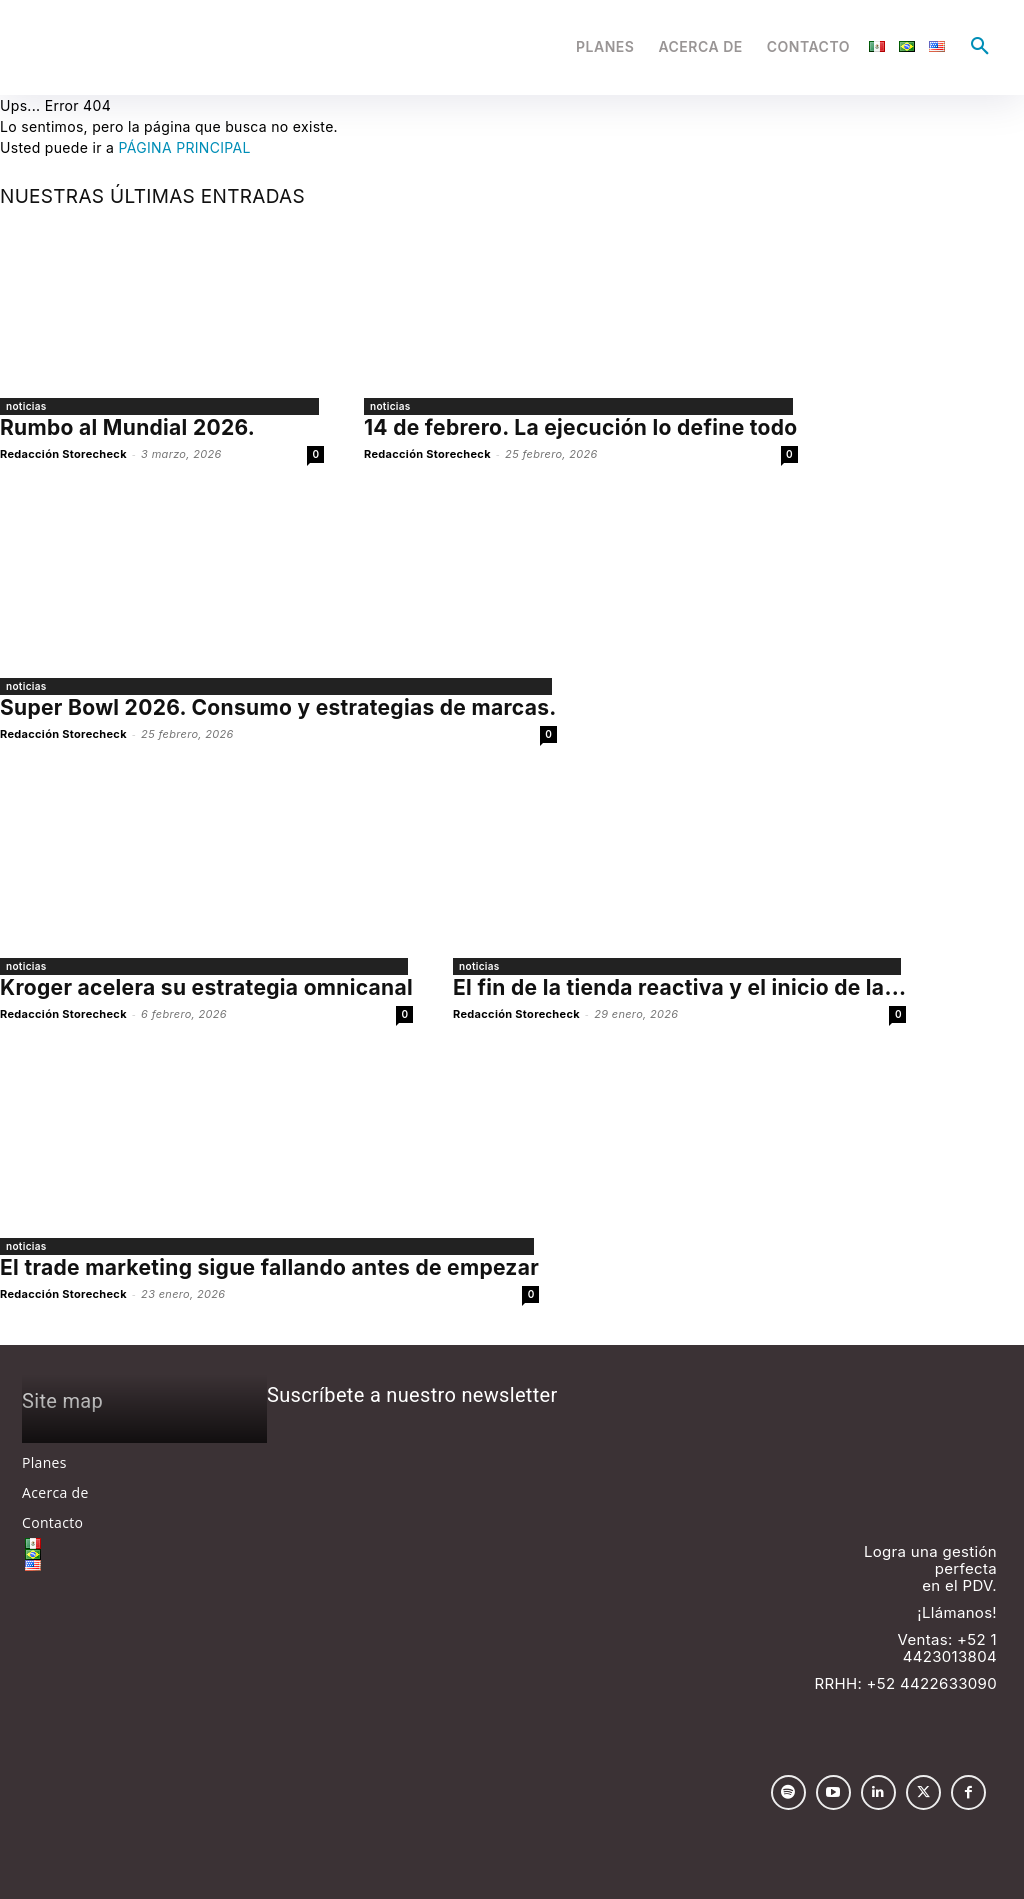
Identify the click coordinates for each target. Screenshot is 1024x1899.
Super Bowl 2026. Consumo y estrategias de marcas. (278, 707)
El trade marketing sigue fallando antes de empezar (269, 1267)
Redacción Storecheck (63, 454)
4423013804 (950, 1656)
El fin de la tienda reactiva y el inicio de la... (679, 987)
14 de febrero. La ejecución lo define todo (581, 427)
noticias (26, 406)
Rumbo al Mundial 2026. (127, 427)
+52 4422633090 (932, 1683)
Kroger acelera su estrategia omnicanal (206, 987)
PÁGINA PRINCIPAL (184, 147)
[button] (980, 47)
